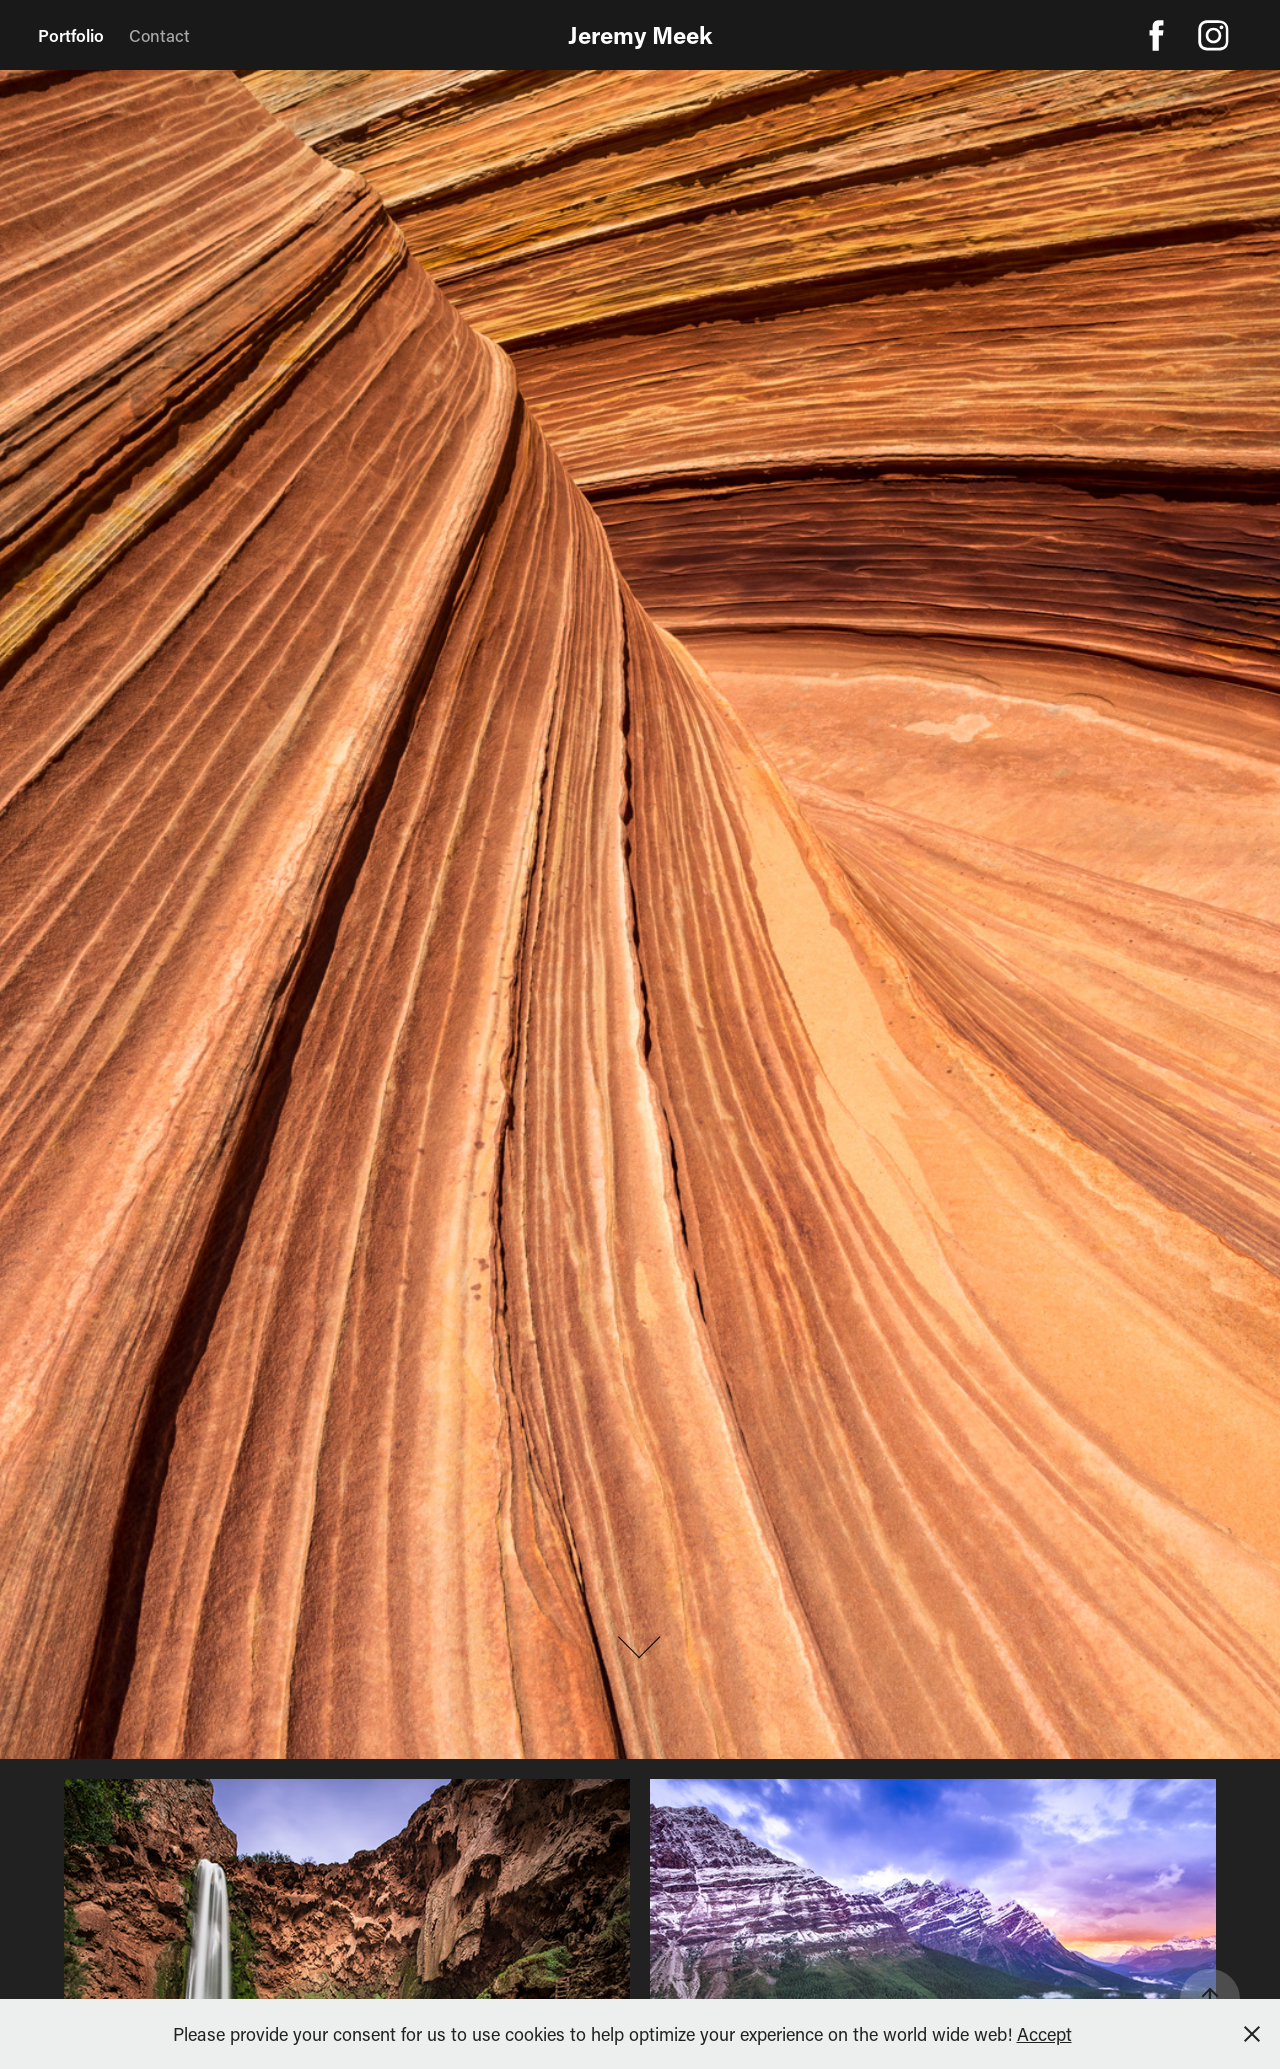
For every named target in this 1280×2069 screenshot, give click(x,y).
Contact (159, 35)
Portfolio (71, 35)
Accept (1044, 2034)
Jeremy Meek (640, 34)
